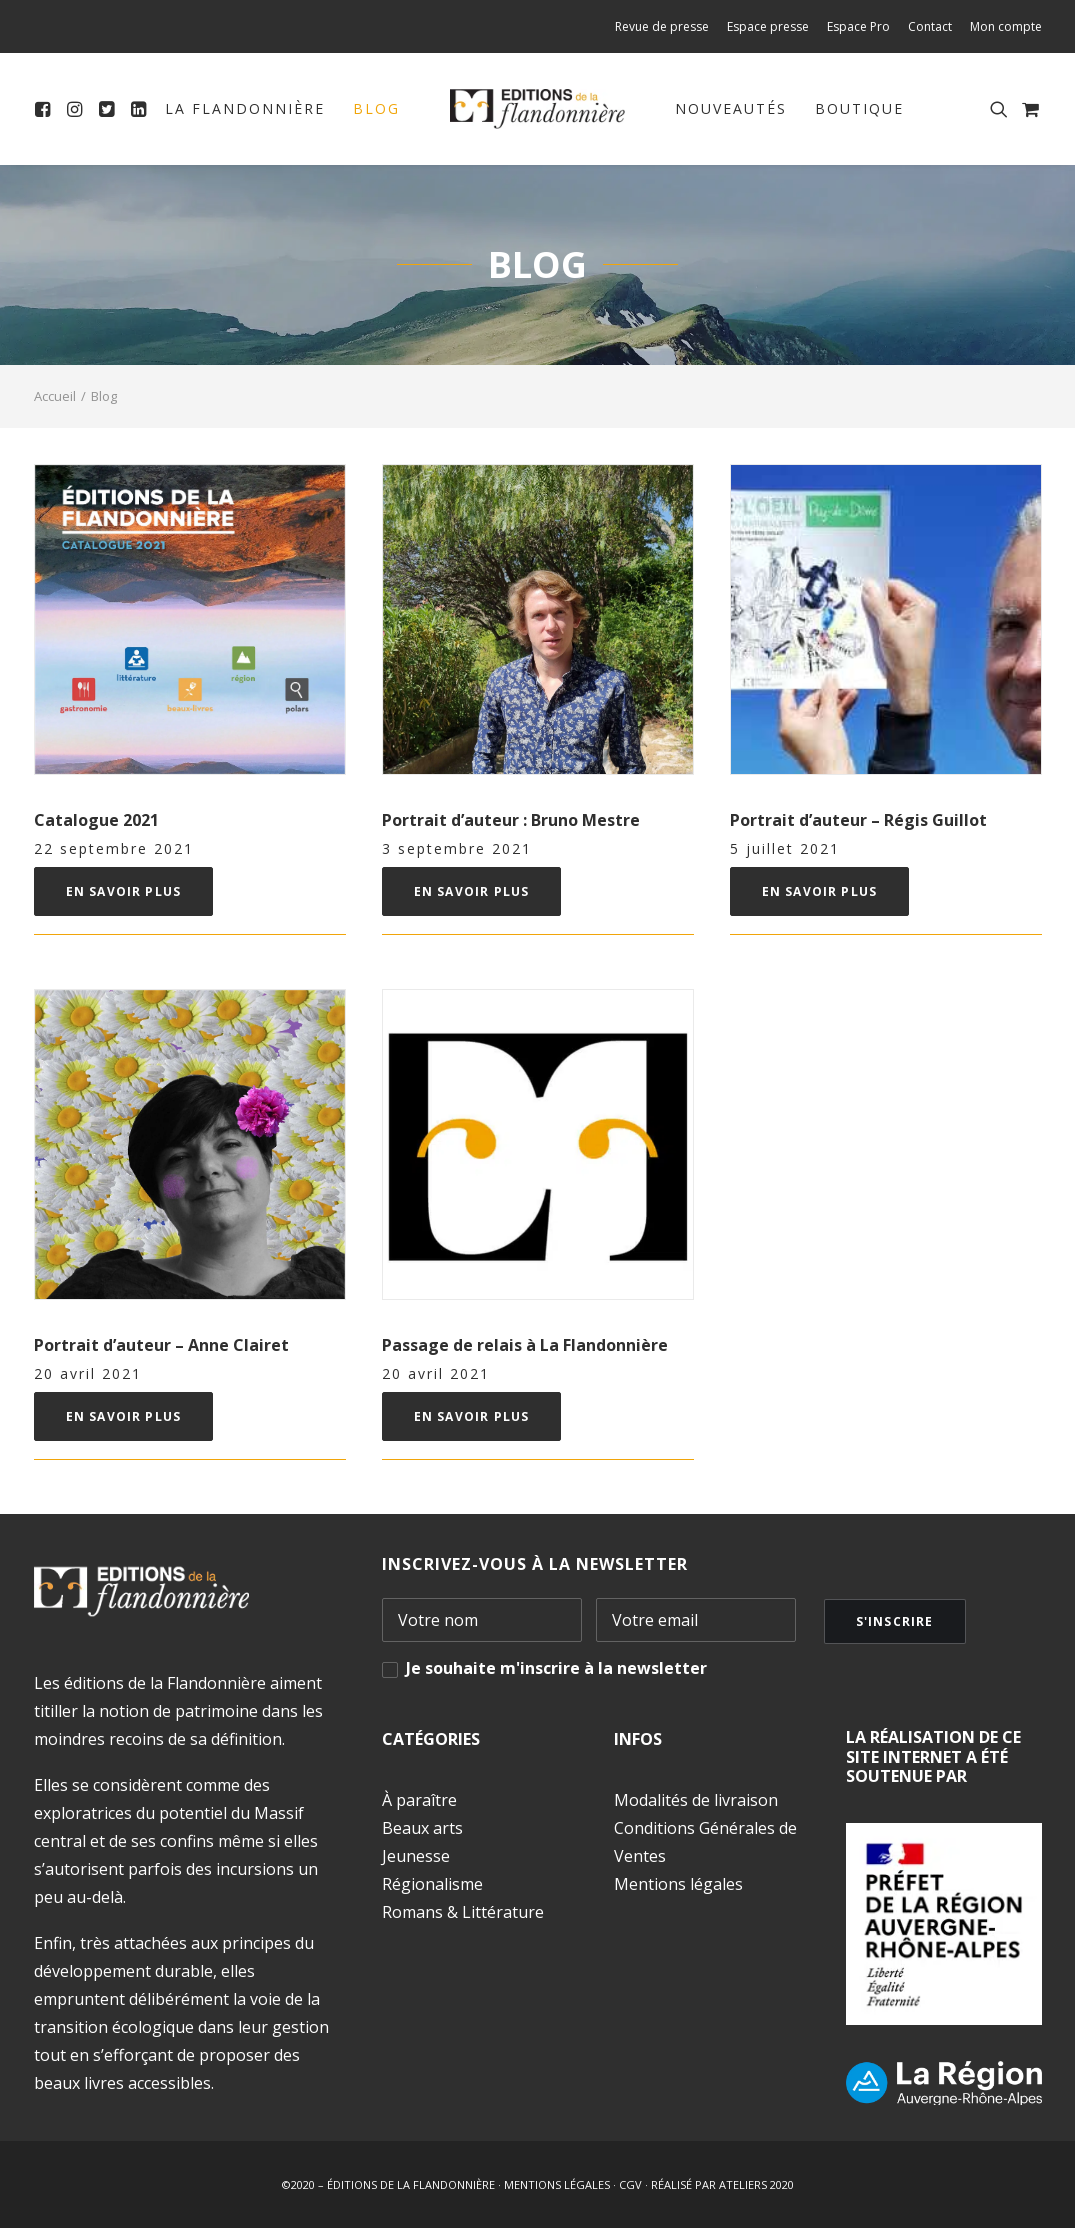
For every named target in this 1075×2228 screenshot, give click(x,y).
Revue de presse (662, 26)
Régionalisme (432, 1884)
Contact (930, 26)
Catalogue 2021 (96, 820)
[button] (46, 109)
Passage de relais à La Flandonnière (525, 1345)
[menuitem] (665, 26)
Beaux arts (422, 1828)
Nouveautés (731, 108)
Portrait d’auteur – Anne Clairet (161, 1345)
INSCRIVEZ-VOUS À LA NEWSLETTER (535, 1564)
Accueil (55, 396)
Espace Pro (858, 26)
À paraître (419, 1800)
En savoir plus (124, 891)
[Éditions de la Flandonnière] (537, 109)
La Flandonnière (245, 108)
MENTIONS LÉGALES (557, 2184)
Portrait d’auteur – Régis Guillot (858, 820)
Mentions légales (678, 1884)
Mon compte (1006, 26)
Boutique (859, 108)
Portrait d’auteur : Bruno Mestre (511, 820)
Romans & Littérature (463, 1912)
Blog (376, 108)
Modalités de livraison (696, 1800)
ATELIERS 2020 (756, 2184)
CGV (630, 2184)
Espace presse (768, 26)
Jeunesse (416, 1856)
